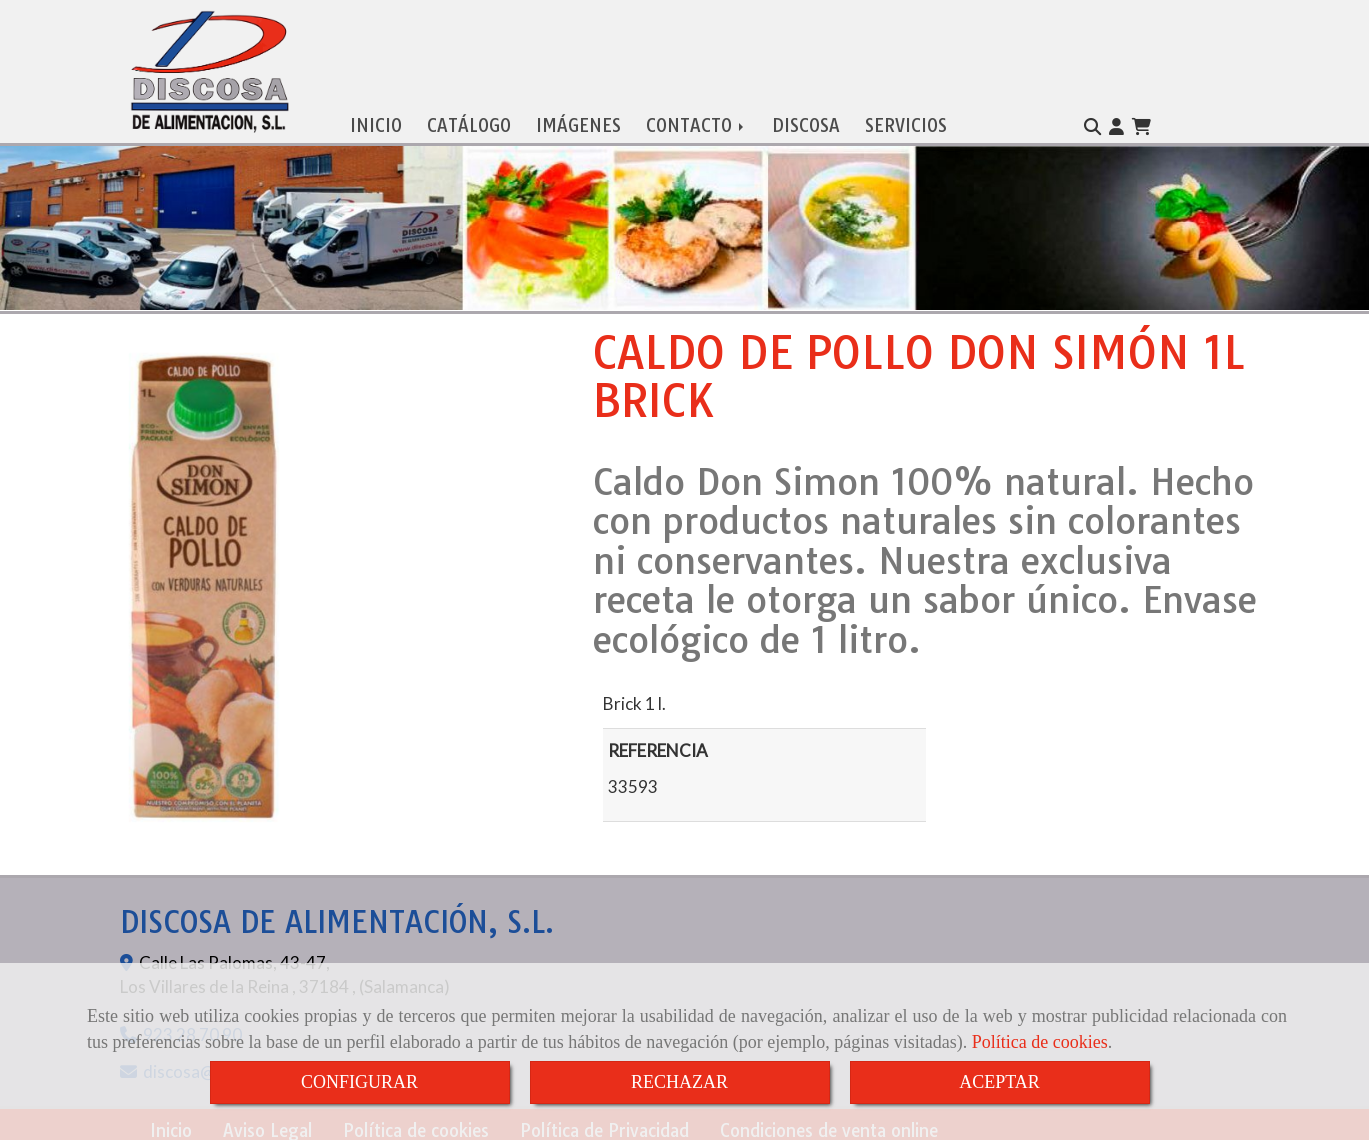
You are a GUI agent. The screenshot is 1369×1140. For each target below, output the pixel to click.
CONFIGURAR (359, 1082)
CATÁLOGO (469, 120)
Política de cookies (1040, 1042)
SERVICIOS (906, 120)
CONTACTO (696, 120)
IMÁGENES (578, 120)
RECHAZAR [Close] (679, 1082)
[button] (1116, 122)
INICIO (376, 120)
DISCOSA (806, 120)
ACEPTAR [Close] (999, 1082)
